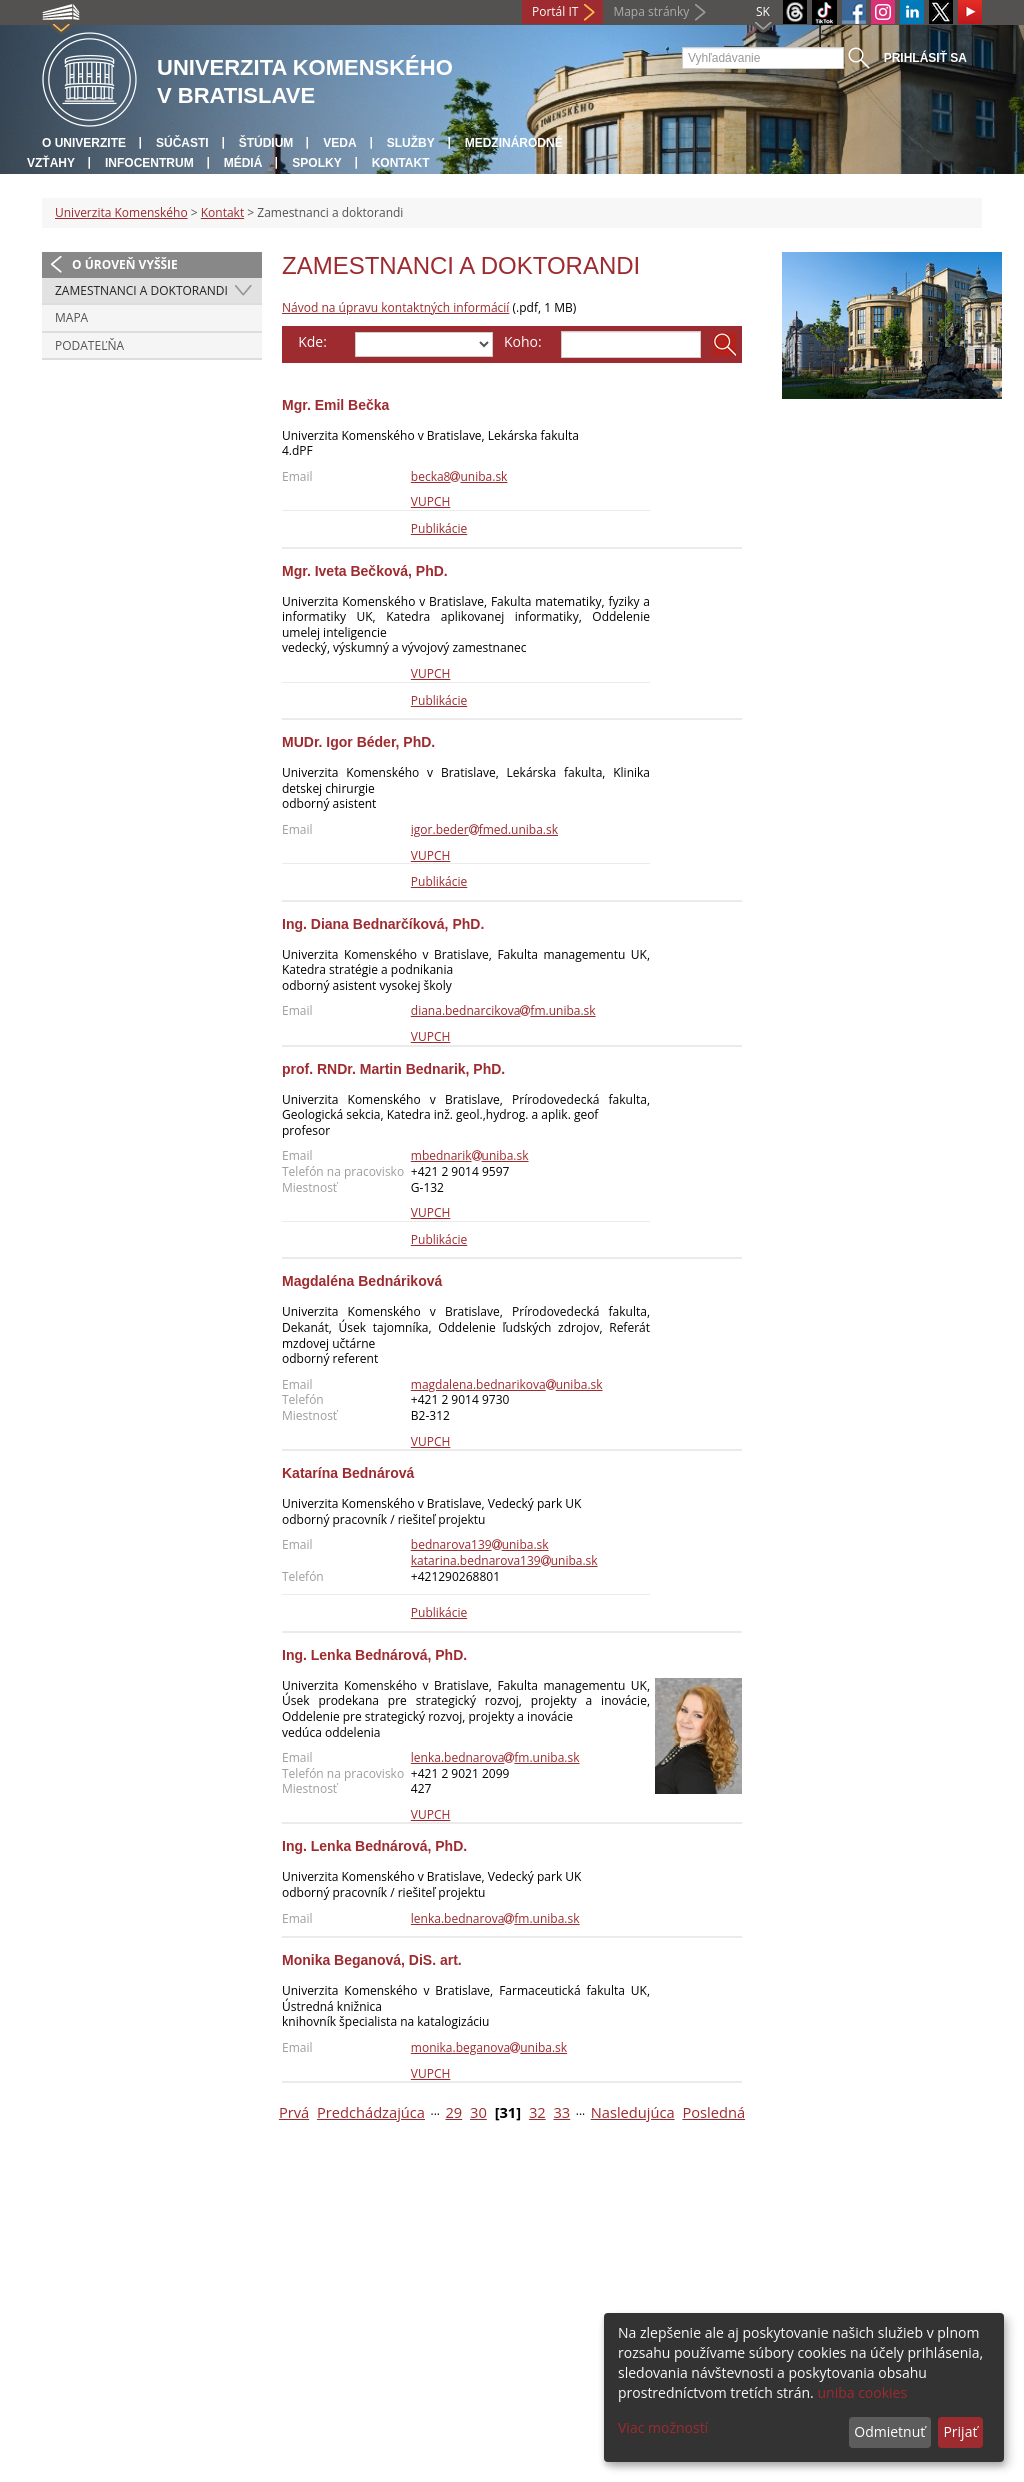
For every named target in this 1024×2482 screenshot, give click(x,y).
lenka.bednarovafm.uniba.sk (495, 1757)
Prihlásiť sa (925, 58)
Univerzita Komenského (121, 212)
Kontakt (401, 163)
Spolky (316, 163)
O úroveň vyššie (125, 264)
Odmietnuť (889, 2431)
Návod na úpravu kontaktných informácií (395, 307)
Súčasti (182, 143)
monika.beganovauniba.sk (489, 2047)
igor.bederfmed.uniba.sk (484, 829)
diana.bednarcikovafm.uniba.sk (503, 1010)
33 (561, 2112)
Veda (339, 143)
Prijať (960, 2431)
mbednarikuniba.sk (470, 1155)
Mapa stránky (651, 11)
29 (453, 2112)
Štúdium (266, 143)
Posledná (713, 2112)
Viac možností (663, 2427)
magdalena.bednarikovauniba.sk (507, 1384)
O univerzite (84, 143)
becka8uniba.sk (459, 476)
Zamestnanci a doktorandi (141, 290)
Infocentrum (149, 163)
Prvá (294, 2112)
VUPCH (431, 501)
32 (537, 2112)
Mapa (71, 317)
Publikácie (439, 528)
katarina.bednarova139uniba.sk (504, 1560)
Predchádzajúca (371, 2112)
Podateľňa (89, 345)
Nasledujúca (633, 2112)
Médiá (243, 163)
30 (478, 2112)
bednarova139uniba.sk (480, 1544)
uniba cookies (862, 2392)
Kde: (312, 341)
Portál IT (555, 11)
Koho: (523, 341)
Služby (411, 143)
